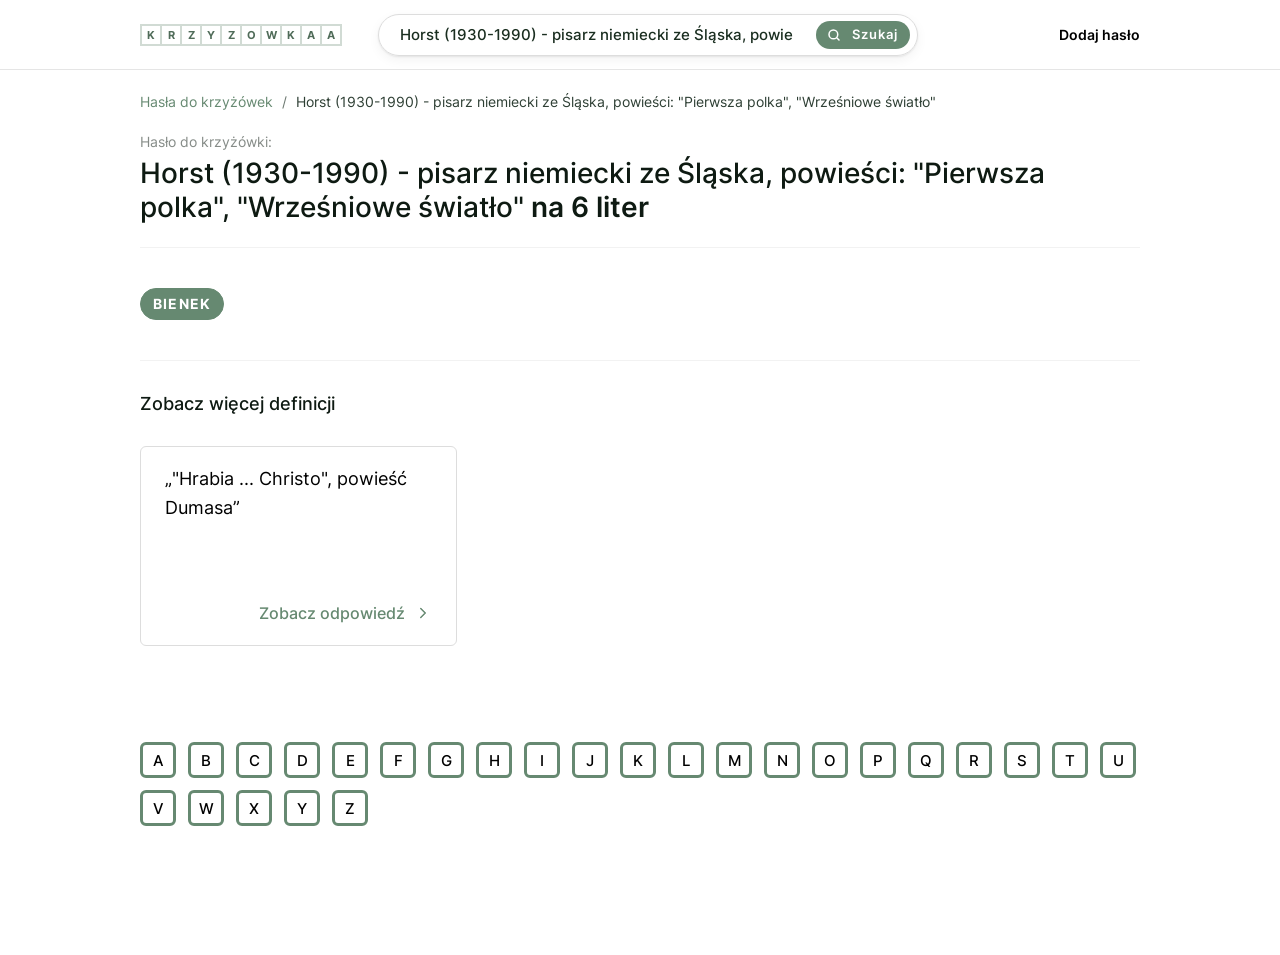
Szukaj (863, 34)
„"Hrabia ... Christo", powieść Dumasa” (298, 547)
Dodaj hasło (1099, 34)
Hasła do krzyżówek (206, 101)
